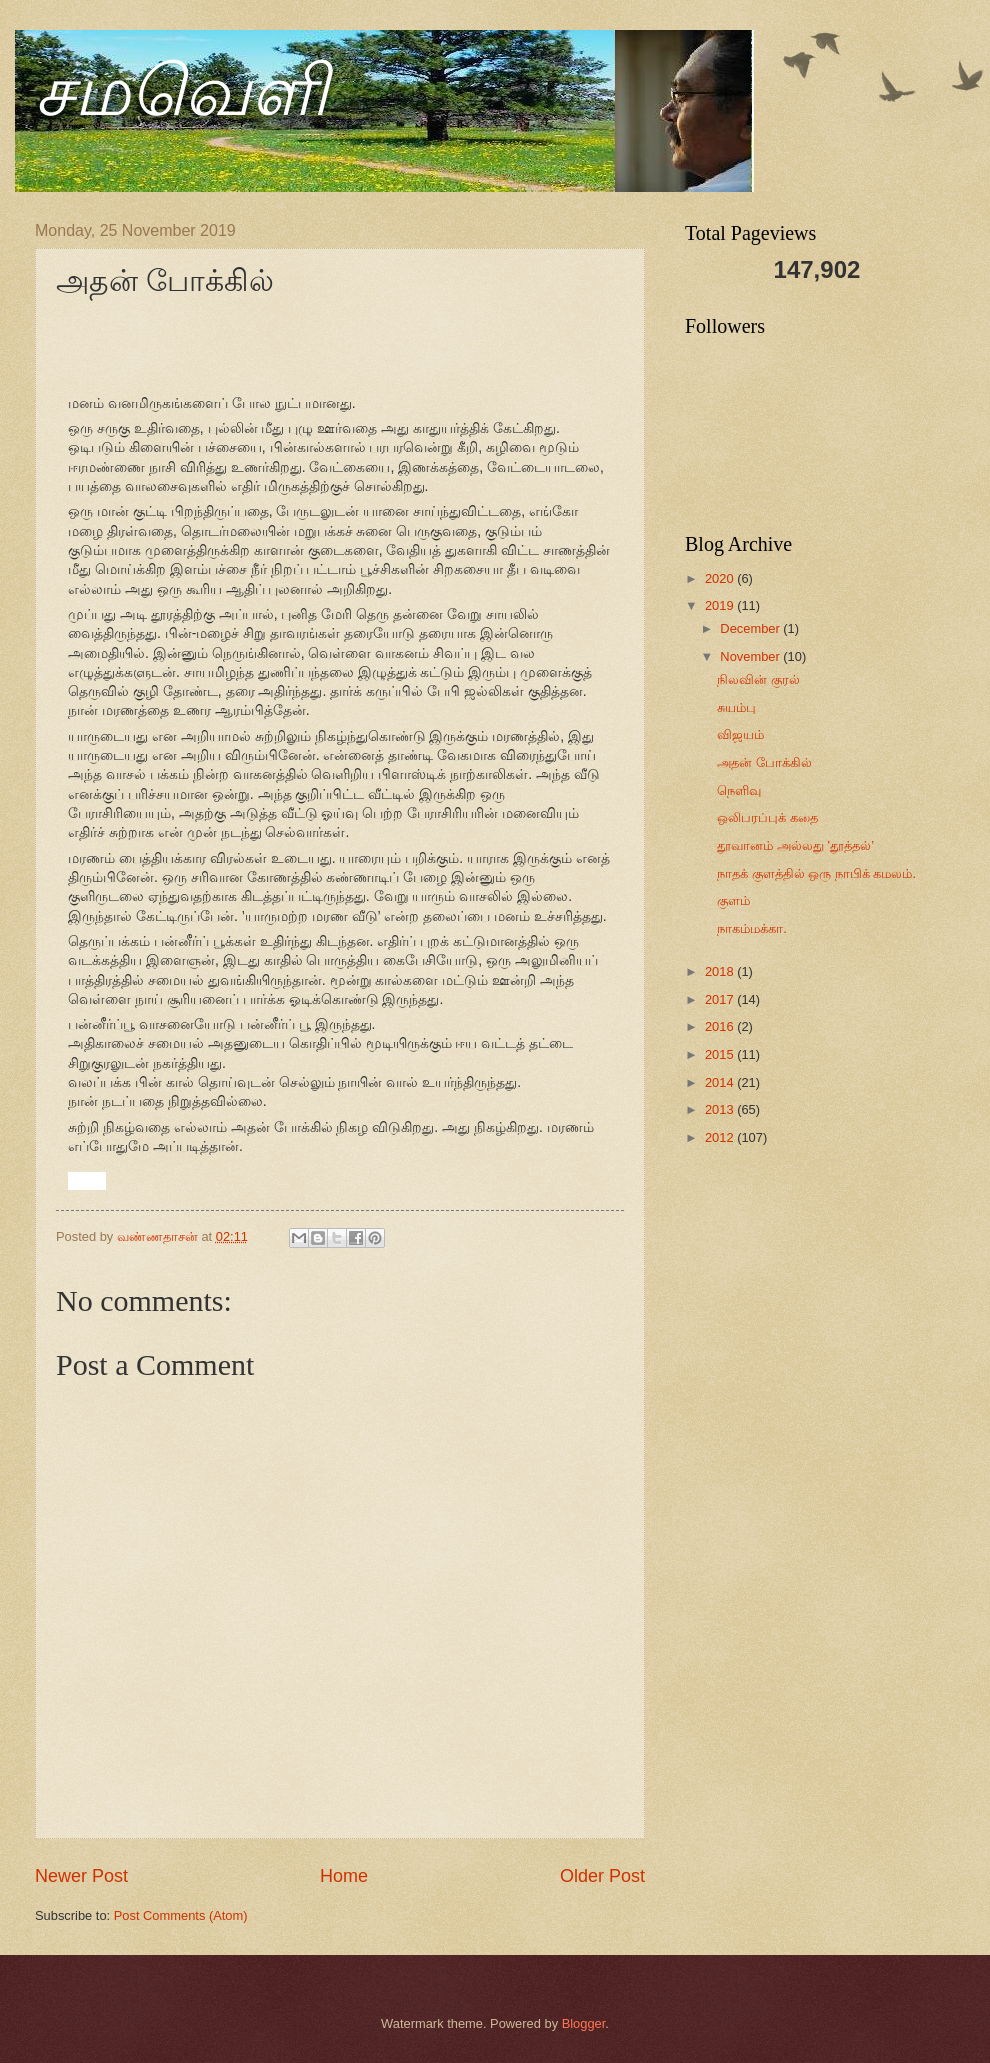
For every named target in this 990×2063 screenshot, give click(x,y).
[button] (77, 1180)
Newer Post (81, 1876)
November (751, 656)
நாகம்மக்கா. (752, 928)
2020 (721, 578)
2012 (721, 1137)
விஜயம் (740, 734)
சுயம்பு (736, 707)
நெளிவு (739, 790)
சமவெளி (181, 91)
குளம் (733, 900)
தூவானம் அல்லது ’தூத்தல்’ (795, 845)
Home (344, 1876)
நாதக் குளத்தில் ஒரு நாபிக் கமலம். (816, 873)
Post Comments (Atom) (181, 1915)
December (751, 628)
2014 (721, 1082)
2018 (721, 971)
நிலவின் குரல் (758, 679)
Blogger (584, 2023)
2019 (721, 605)
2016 (721, 1026)
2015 (721, 1054)
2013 (721, 1109)
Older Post (602, 1876)
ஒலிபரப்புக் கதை (767, 817)
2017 (721, 999)
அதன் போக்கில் (764, 762)
